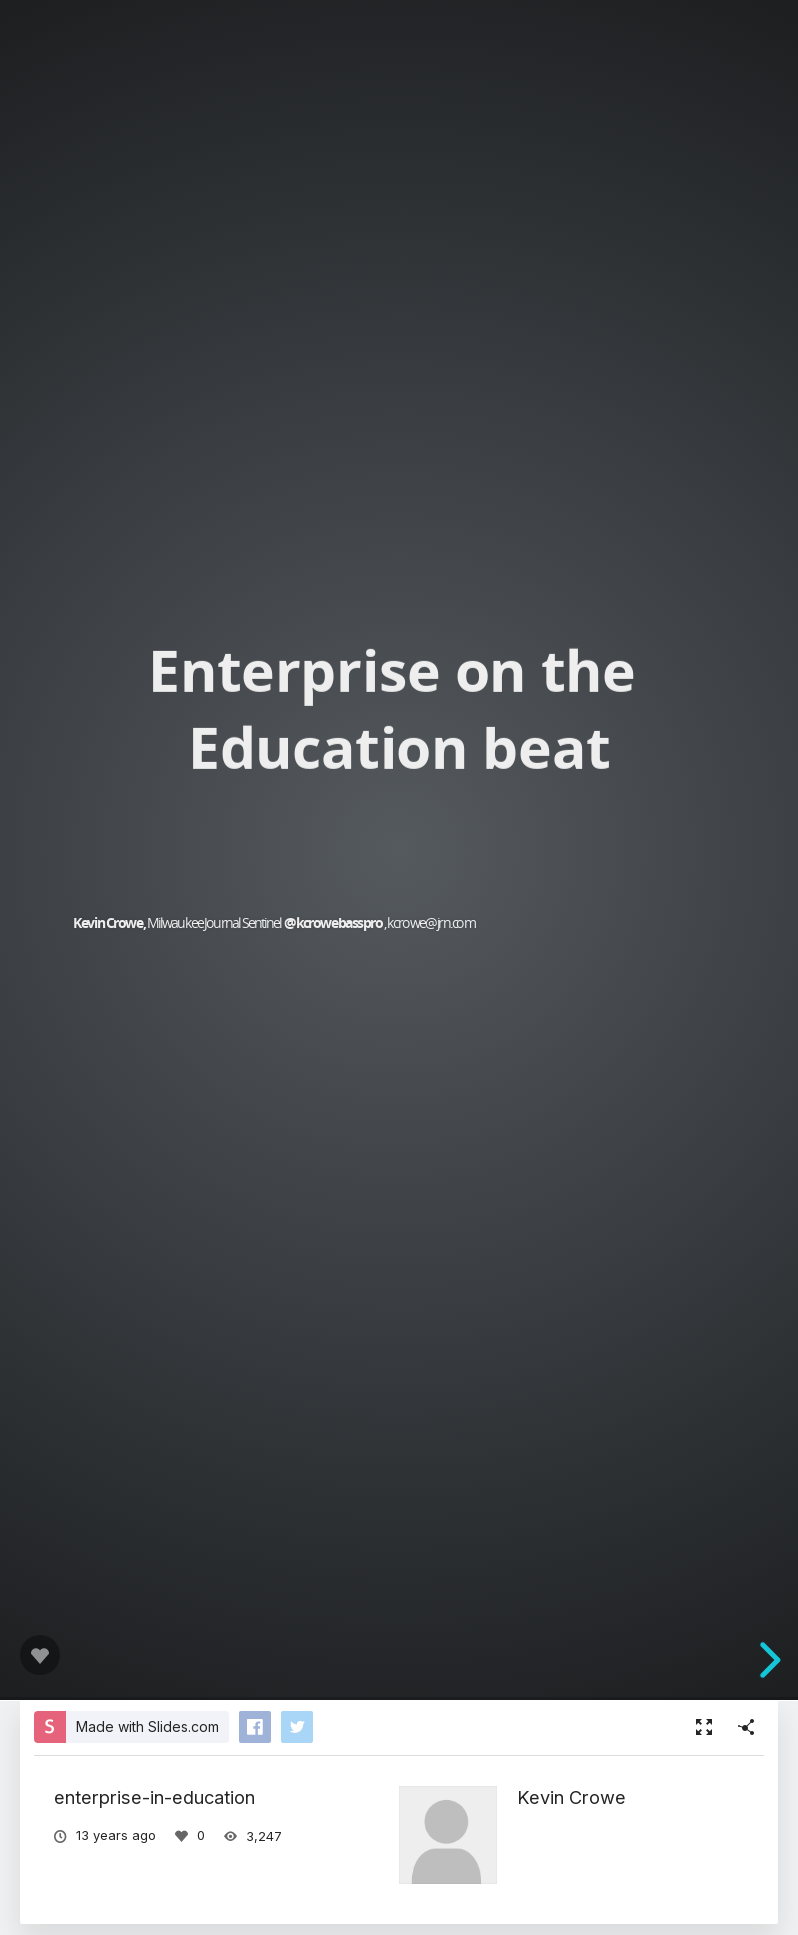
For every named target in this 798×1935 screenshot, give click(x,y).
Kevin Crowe (571, 1797)
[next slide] (767, 1660)
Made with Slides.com (147, 1726)
